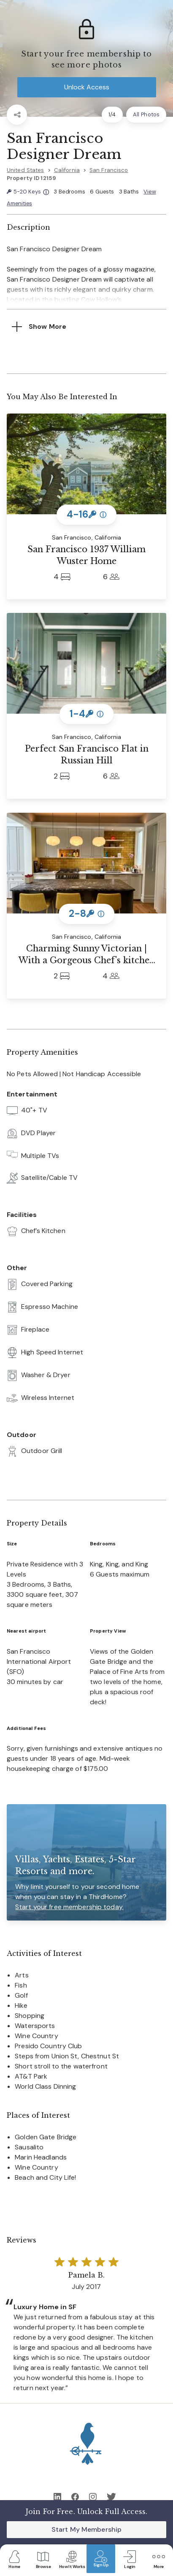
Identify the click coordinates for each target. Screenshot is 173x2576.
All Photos (146, 114)
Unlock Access (86, 87)
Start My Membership (86, 2529)
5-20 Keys (28, 192)
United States (25, 170)
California (67, 170)
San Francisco (108, 170)
